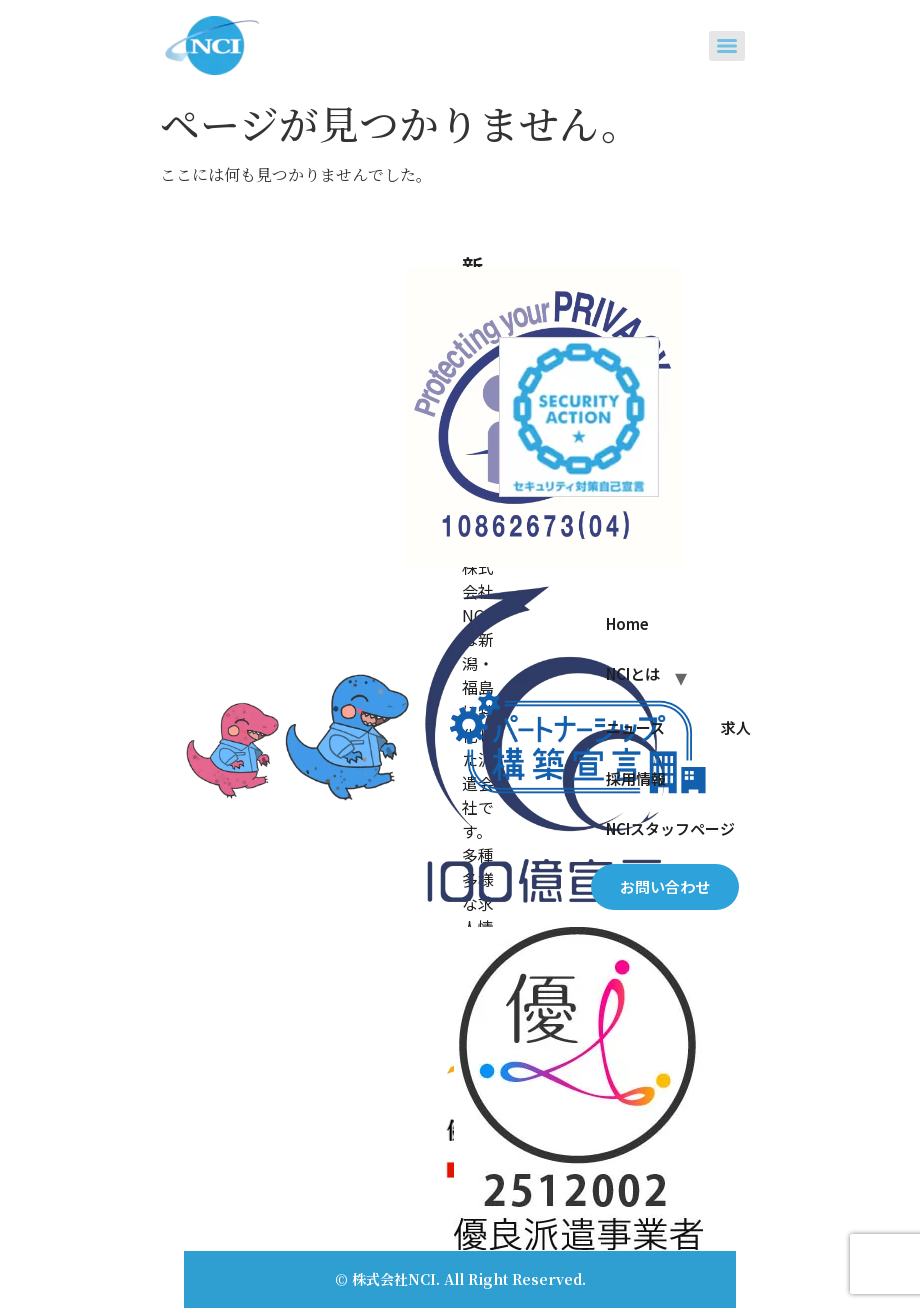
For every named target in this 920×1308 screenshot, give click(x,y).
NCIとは (633, 673)
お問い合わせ (665, 886)
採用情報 (636, 778)
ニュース (635, 727)
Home (627, 623)
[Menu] (727, 46)
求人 (736, 727)
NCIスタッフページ (670, 828)
